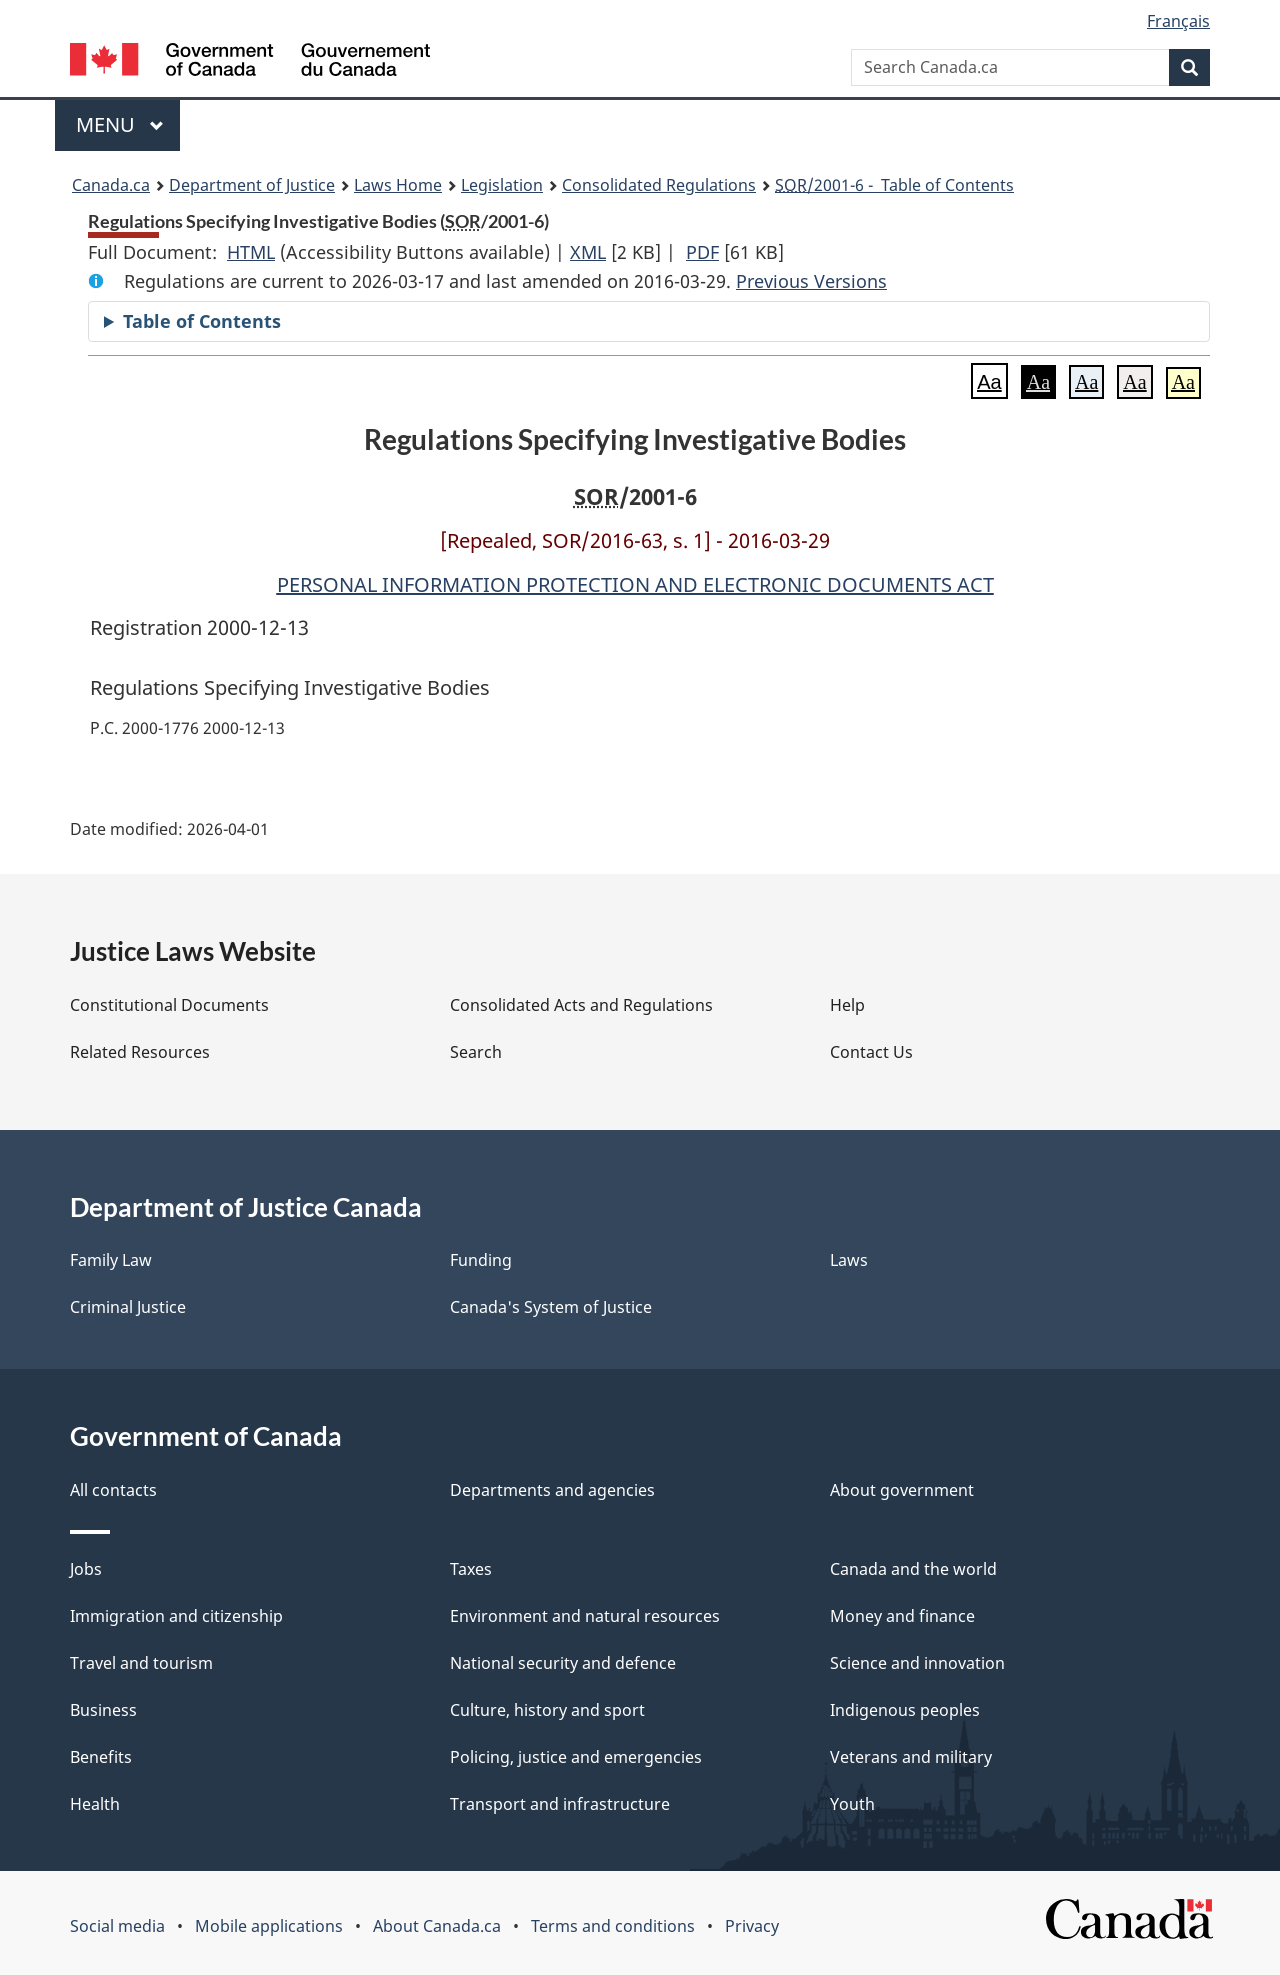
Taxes (471, 1569)
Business (103, 1710)
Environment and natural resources (585, 1616)
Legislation (502, 185)
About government (902, 1490)
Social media (117, 1926)
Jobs (86, 1569)
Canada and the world (913, 1569)
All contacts (113, 1490)
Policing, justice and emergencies (576, 1757)
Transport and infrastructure (560, 1804)
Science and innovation (917, 1663)
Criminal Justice (128, 1307)
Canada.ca (111, 185)
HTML (251, 252)
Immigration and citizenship (176, 1616)
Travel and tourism (141, 1663)
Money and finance (902, 1616)
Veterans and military (911, 1757)
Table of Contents (202, 321)
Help (847, 1005)
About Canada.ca (437, 1926)
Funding (481, 1260)
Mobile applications (269, 1926)
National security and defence (563, 1663)
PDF (702, 252)
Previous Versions (811, 281)
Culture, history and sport (547, 1710)
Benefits (101, 1757)
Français (1178, 21)
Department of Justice (252, 185)
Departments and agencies (552, 1490)
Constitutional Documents (169, 1005)
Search (476, 1052)
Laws (849, 1260)
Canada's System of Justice (551, 1307)
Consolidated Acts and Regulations (581, 1005)
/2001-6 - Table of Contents (894, 185)
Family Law (111, 1260)
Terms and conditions (613, 1926)
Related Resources (140, 1052)
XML (588, 252)
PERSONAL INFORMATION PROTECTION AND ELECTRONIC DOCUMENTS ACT (635, 584)
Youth (852, 1804)
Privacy (752, 1926)
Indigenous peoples (905, 1710)
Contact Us (871, 1052)
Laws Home (398, 185)
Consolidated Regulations (659, 185)
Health (95, 1804)
